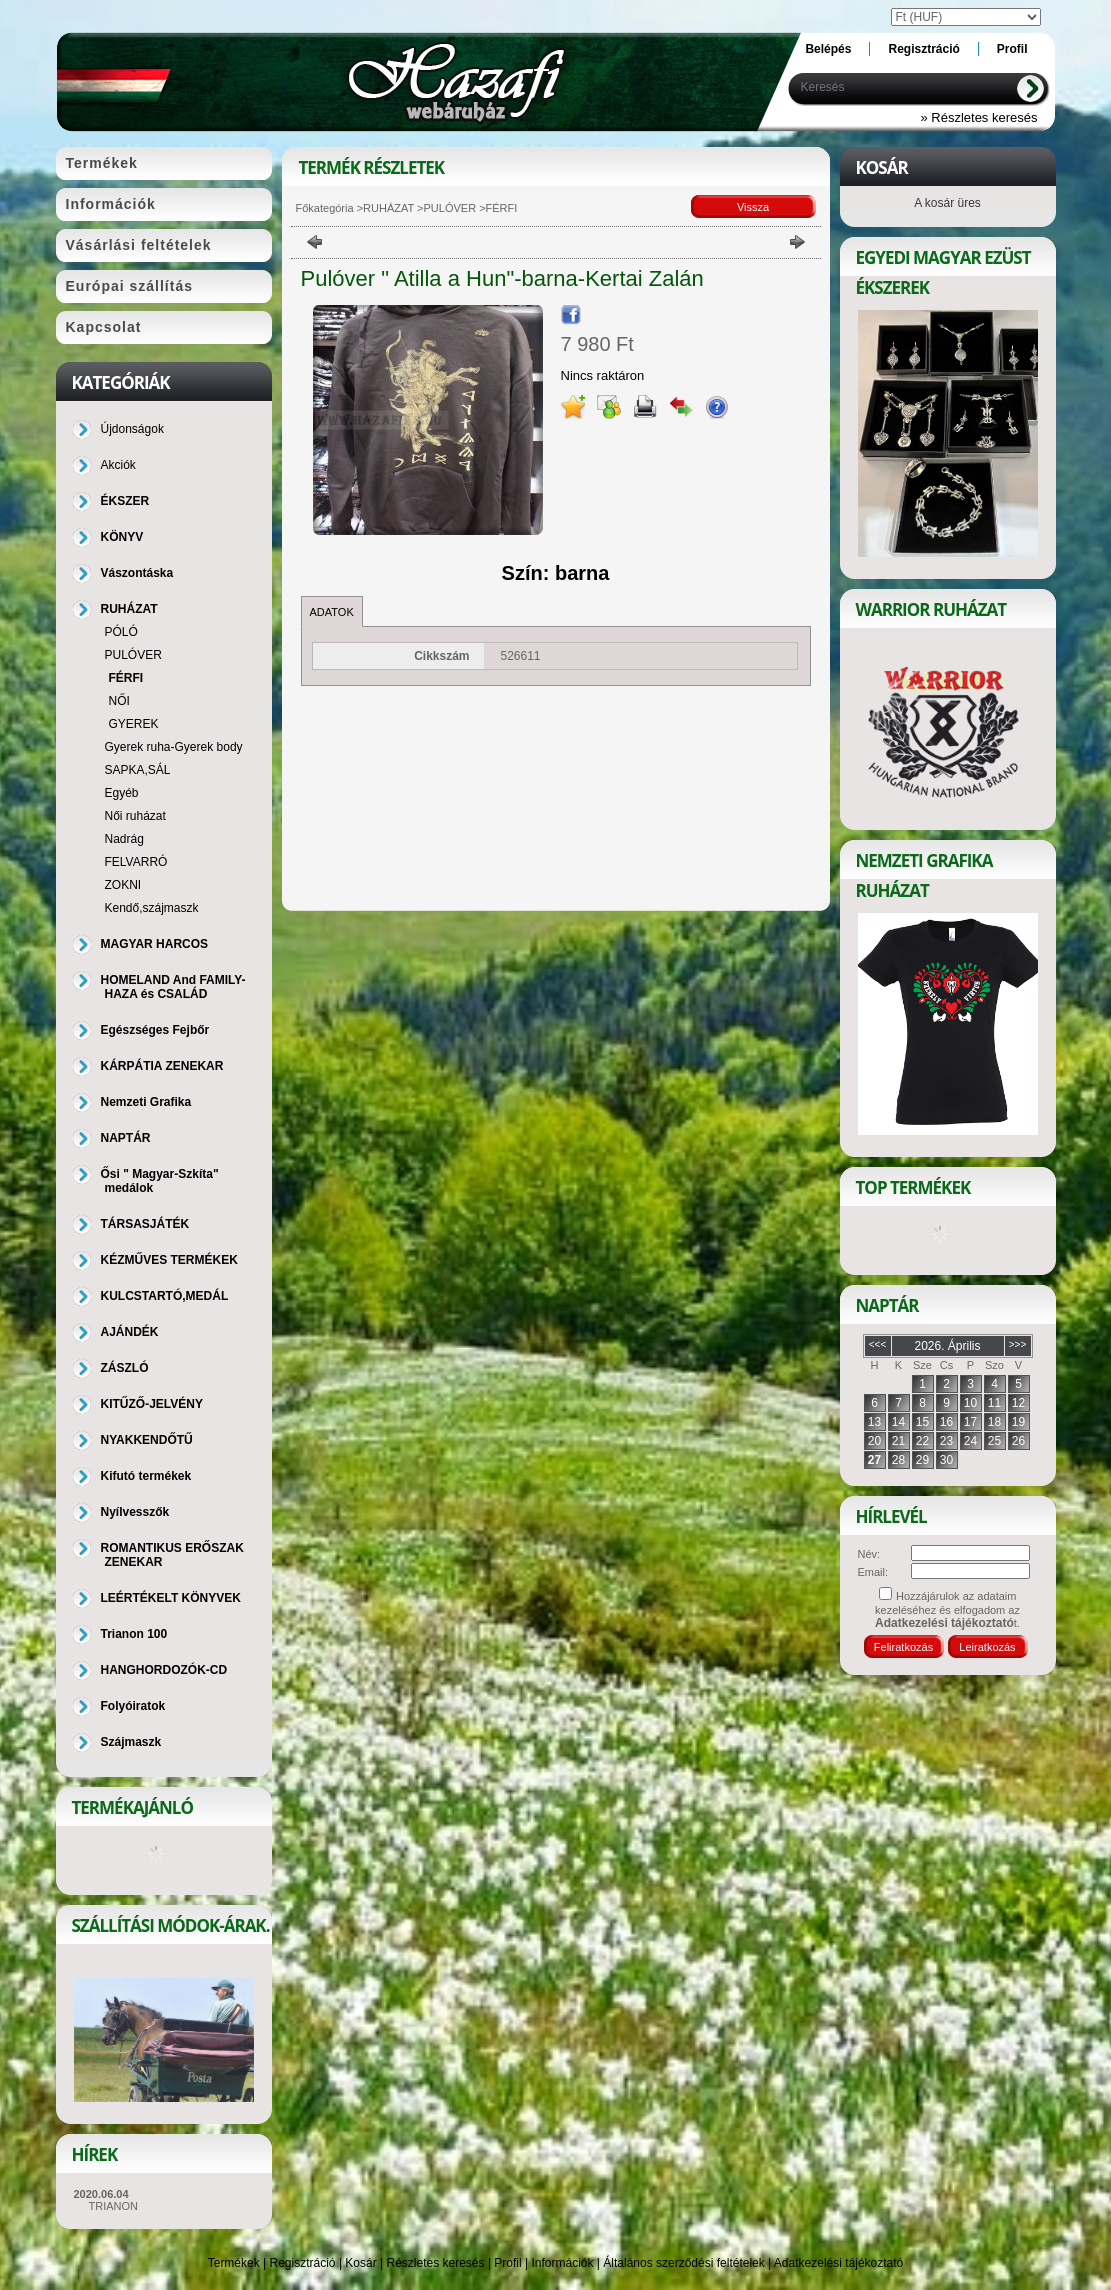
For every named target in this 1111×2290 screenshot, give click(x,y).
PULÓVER (450, 208)
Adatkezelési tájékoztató (838, 2263)
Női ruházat (135, 816)
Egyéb (122, 793)
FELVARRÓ (136, 862)
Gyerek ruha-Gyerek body (174, 747)
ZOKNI (123, 885)
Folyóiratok (133, 1706)
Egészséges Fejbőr (155, 1030)
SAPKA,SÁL (138, 770)
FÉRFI (126, 678)
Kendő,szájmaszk (152, 908)
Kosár (360, 2263)
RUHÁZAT (388, 208)
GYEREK (134, 724)
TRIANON (114, 2206)
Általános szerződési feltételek (683, 2263)
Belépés (828, 49)
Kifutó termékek (146, 1476)
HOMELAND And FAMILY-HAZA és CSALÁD (173, 987)
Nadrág (124, 839)
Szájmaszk (131, 1742)
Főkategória (325, 208)
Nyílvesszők (135, 1512)
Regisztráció (303, 2263)
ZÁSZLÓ (125, 1368)
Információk (562, 2263)
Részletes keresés (436, 2263)
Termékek (234, 2263)
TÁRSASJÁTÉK (145, 1224)
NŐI (119, 701)
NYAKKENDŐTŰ (147, 1440)
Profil (507, 2263)
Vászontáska (137, 573)
